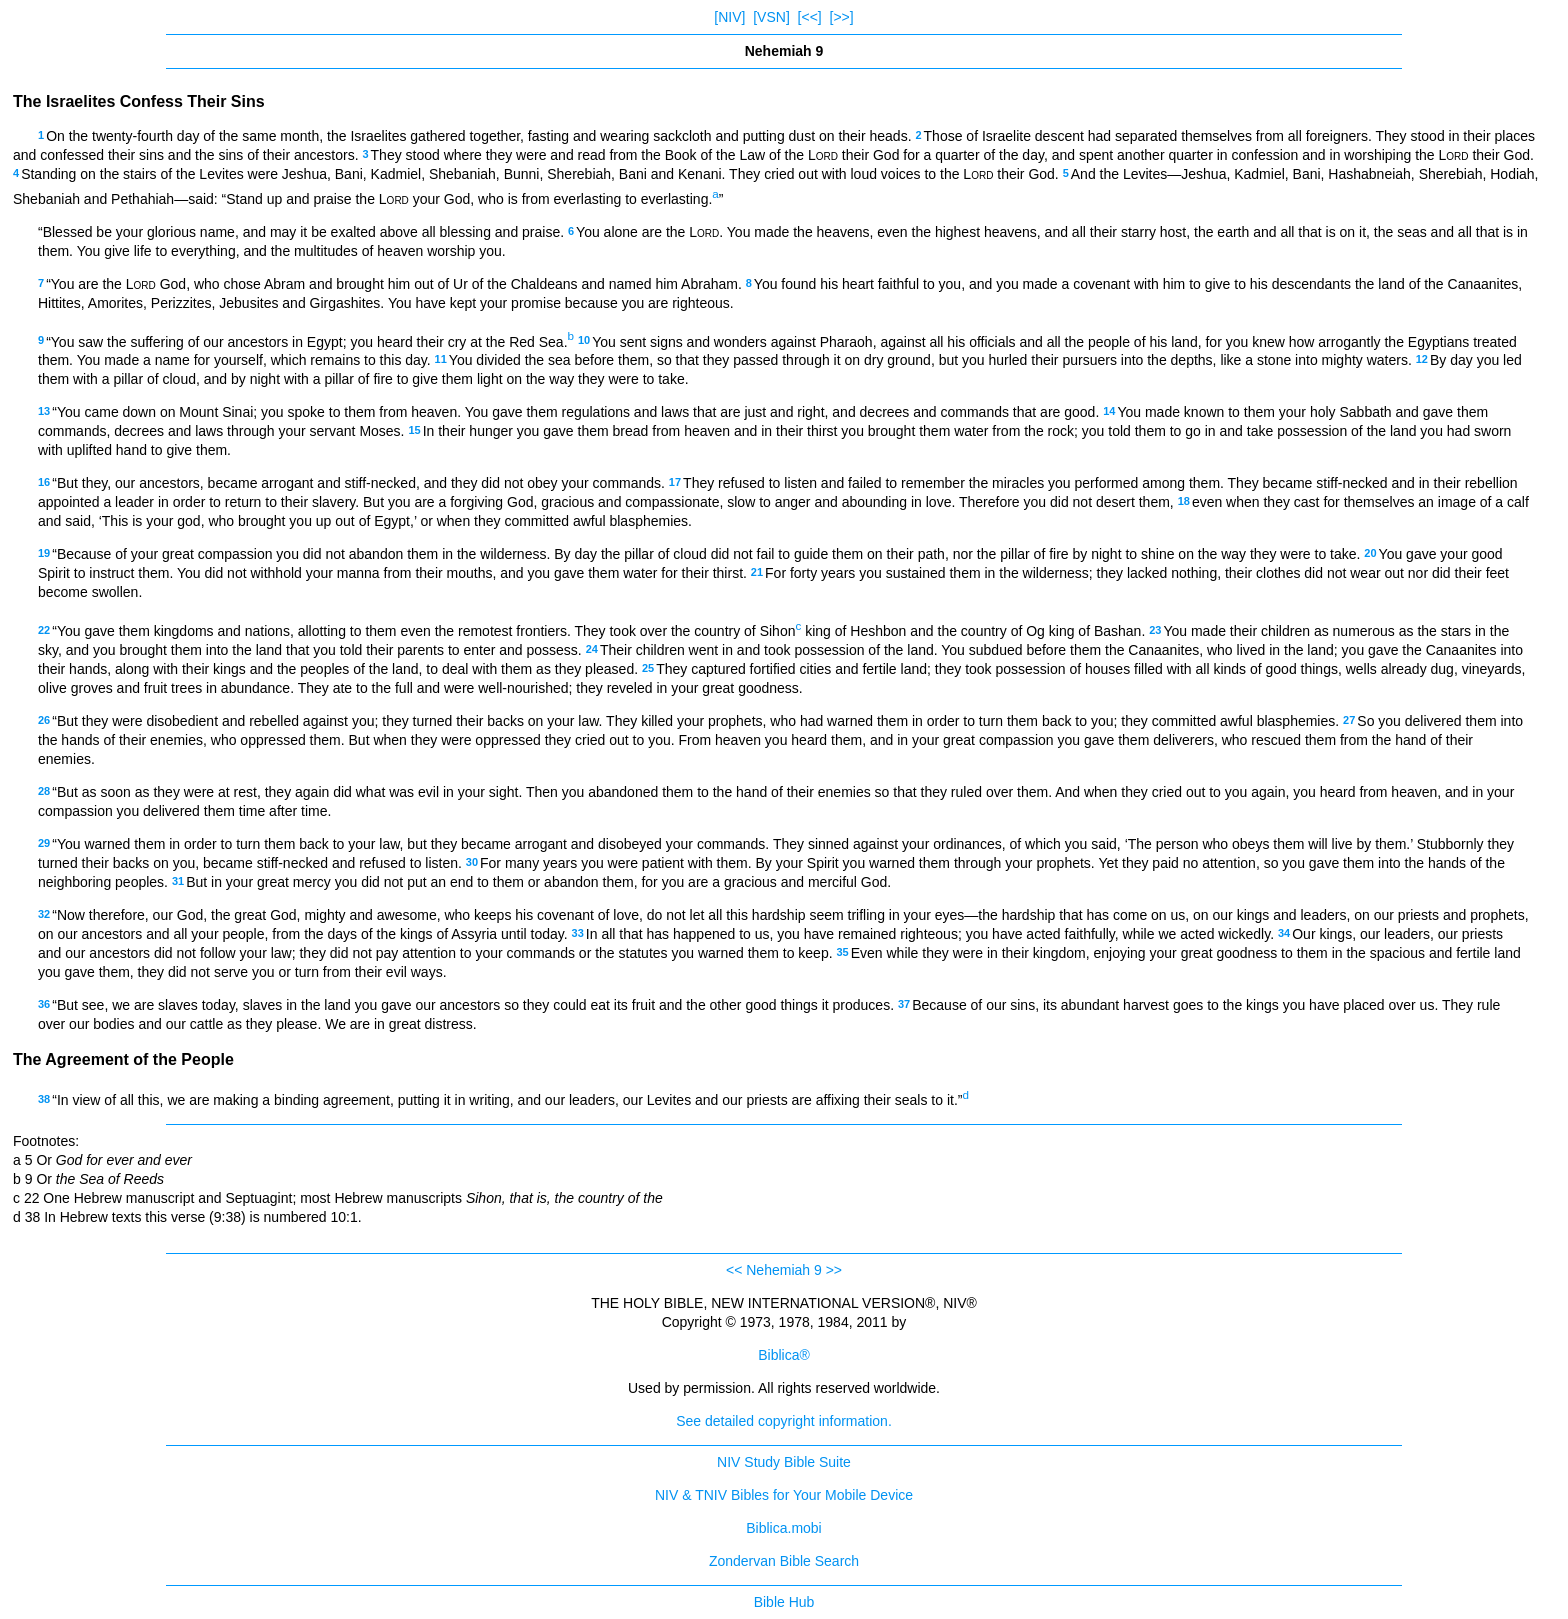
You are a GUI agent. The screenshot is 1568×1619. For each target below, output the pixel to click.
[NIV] (729, 17)
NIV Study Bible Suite (784, 1462)
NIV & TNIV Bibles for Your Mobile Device (784, 1495)
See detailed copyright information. (784, 1421)
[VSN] (771, 17)
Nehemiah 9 (784, 1270)
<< (734, 1270)
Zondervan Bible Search (784, 1561)
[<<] (810, 17)
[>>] (842, 17)
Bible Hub (784, 1602)
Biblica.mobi (783, 1528)
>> (834, 1270)
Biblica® (784, 1355)
